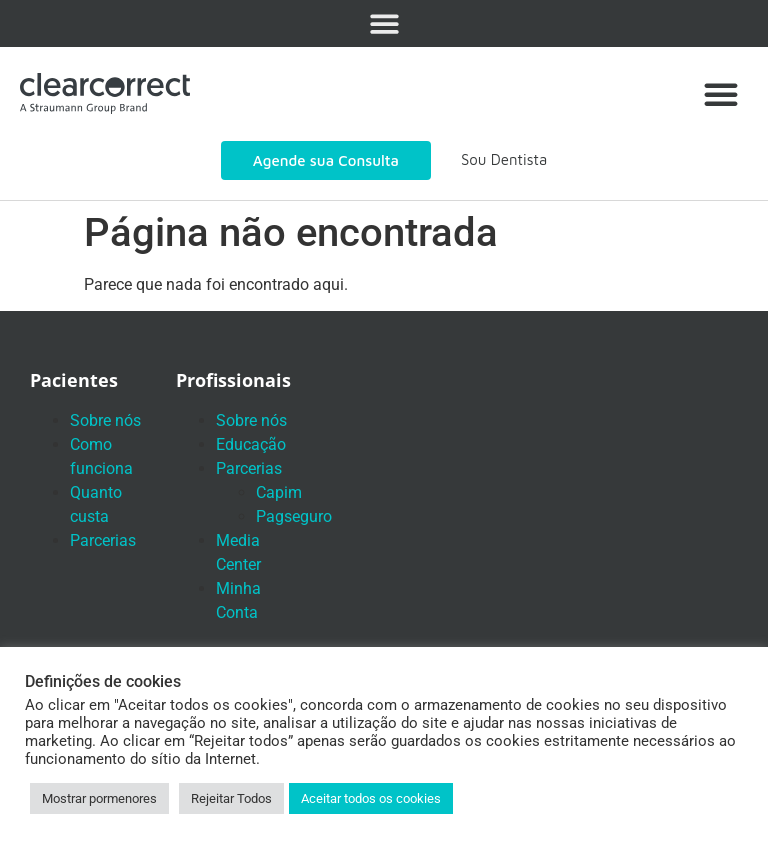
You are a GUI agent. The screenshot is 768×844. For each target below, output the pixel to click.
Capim (279, 492)
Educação (251, 444)
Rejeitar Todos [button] (231, 798)
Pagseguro (294, 516)
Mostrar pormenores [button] (99, 798)
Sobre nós (105, 420)
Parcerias (103, 540)
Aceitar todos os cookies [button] (371, 798)
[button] (384, 23)
